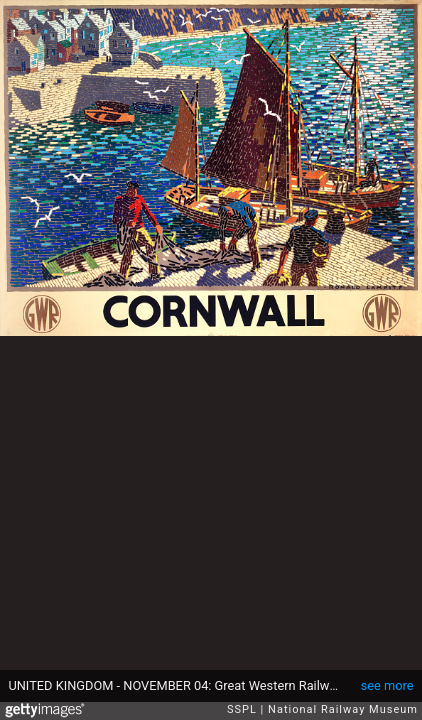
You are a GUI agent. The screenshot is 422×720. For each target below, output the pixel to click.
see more (387, 685)
